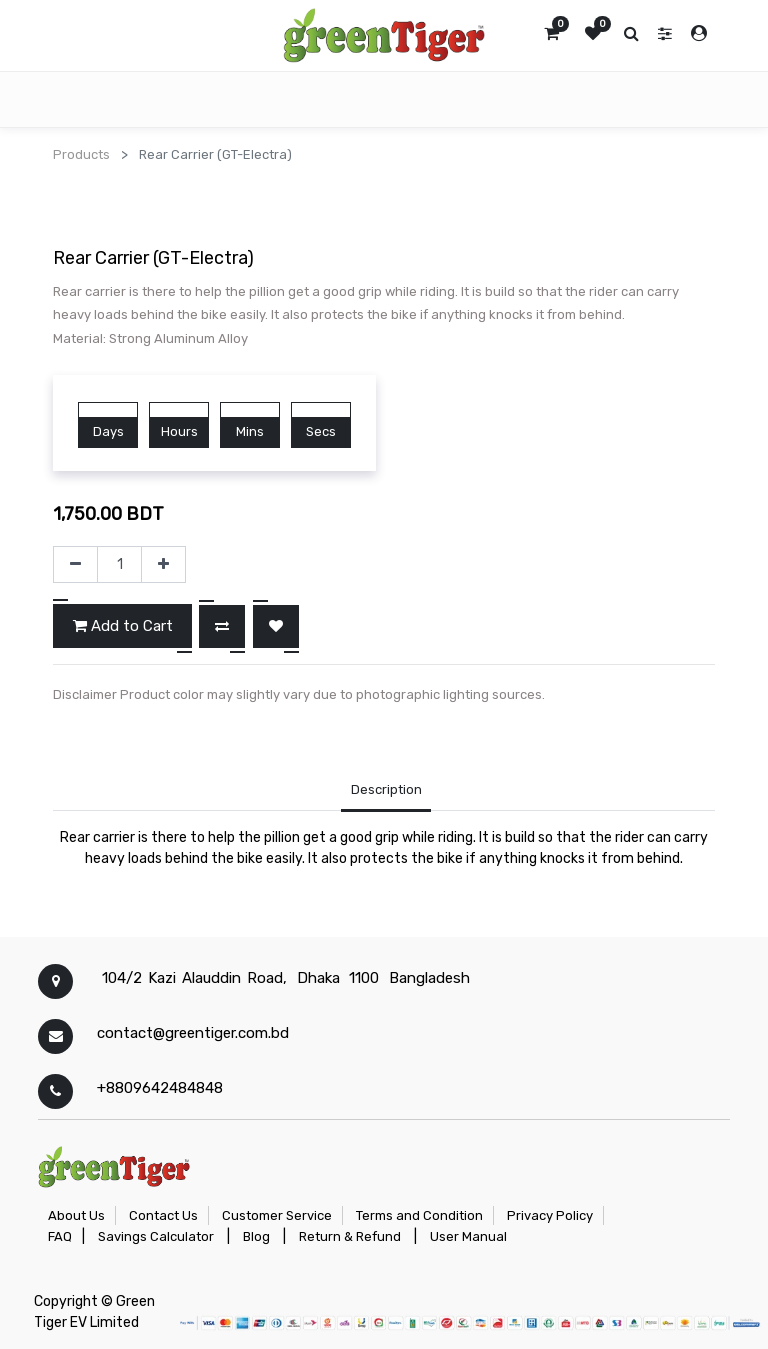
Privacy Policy (550, 1215)
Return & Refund (350, 1236)
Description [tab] (386, 789)
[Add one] (163, 565)
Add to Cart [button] (123, 626)
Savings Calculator (156, 1236)
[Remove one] (75, 565)
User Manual (468, 1236)
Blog (256, 1236)
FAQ (60, 1236)
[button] (222, 626)
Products (81, 154)
